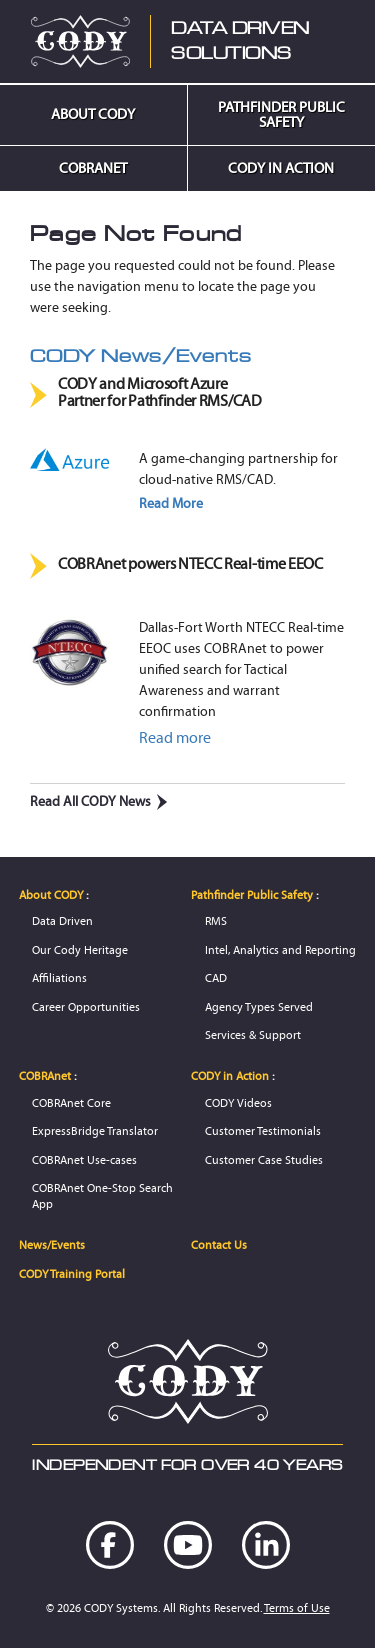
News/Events (52, 1244)
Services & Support (253, 1034)
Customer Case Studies (264, 1159)
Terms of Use (297, 1607)
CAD (216, 977)
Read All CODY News (99, 801)
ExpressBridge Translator (95, 1130)
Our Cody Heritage (80, 949)
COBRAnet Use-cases (84, 1159)
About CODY (93, 114)
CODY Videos (238, 1102)
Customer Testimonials (263, 1130)
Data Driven (62, 920)
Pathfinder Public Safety (281, 114)
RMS (216, 920)
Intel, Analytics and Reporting (280, 949)
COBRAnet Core (71, 1102)
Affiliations (59, 977)
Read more (175, 737)
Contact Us (219, 1244)
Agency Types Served (259, 1006)
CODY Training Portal (72, 1273)
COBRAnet (93, 168)
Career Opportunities (86, 1006)
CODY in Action (281, 168)
